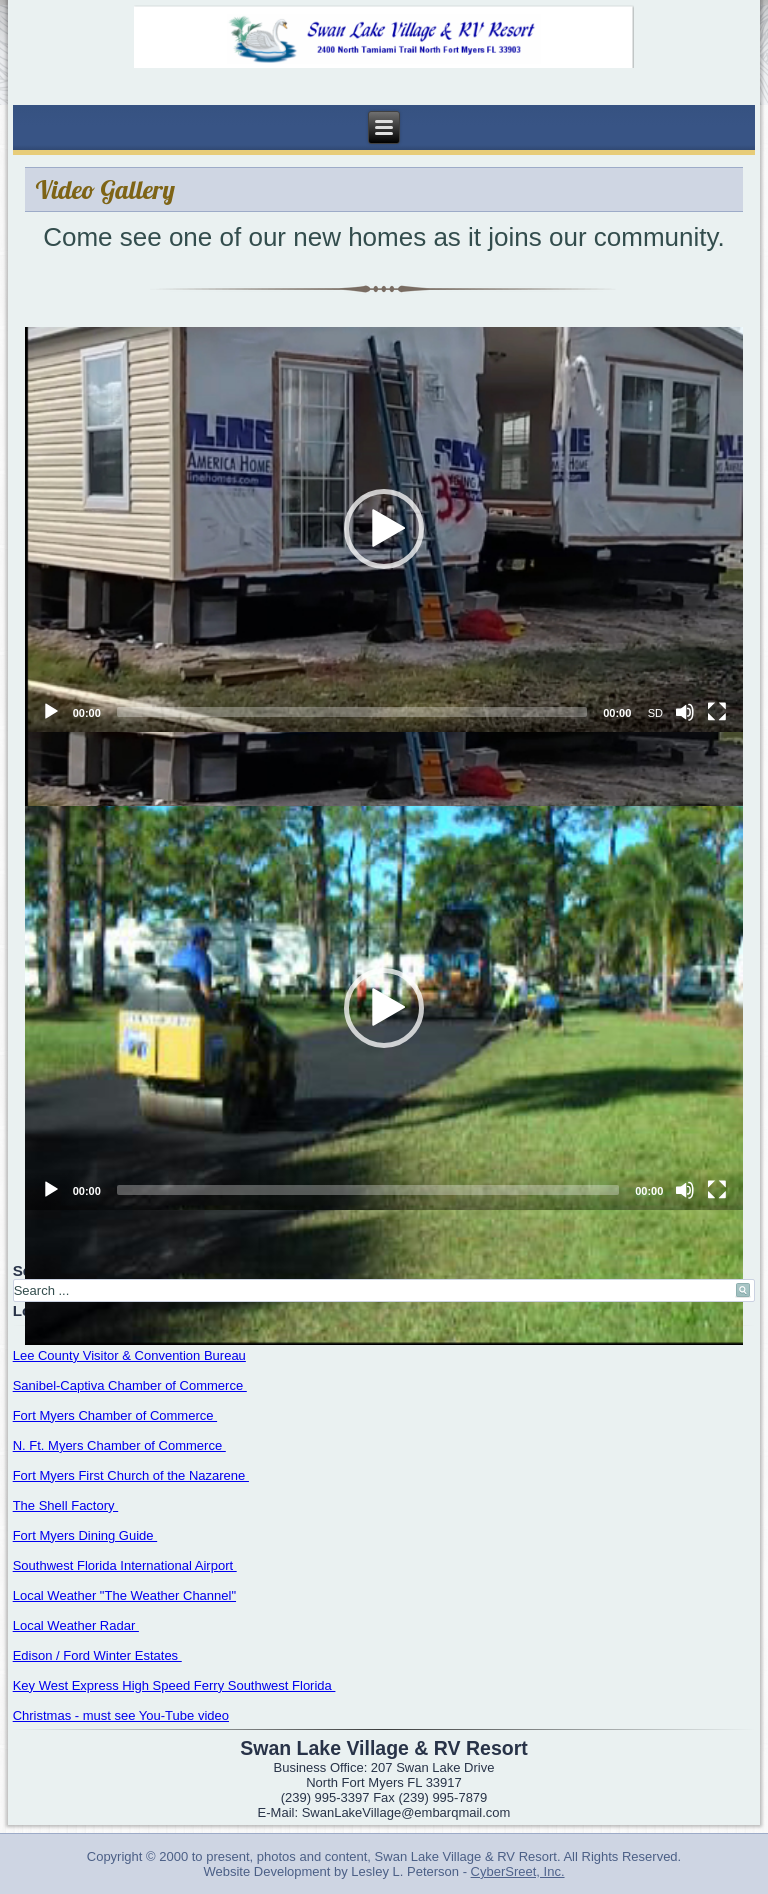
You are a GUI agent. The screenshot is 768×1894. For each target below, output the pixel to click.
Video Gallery (105, 189)
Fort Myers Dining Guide (85, 1535)
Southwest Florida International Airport (125, 1565)
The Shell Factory (66, 1505)
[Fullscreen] (717, 712)
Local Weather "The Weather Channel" (124, 1595)
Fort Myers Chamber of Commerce (115, 1415)
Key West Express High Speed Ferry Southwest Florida (174, 1685)
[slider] (352, 712)
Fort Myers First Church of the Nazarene (131, 1475)
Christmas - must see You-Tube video (121, 1715)
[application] (384, 529)
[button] (384, 529)
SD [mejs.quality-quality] (655, 713)
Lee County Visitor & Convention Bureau (129, 1355)
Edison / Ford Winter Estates (97, 1655)
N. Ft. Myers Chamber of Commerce (119, 1445)
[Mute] (685, 712)
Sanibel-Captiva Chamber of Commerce (130, 1385)
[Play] (51, 712)
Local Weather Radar (76, 1625)
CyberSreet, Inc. (518, 1871)
